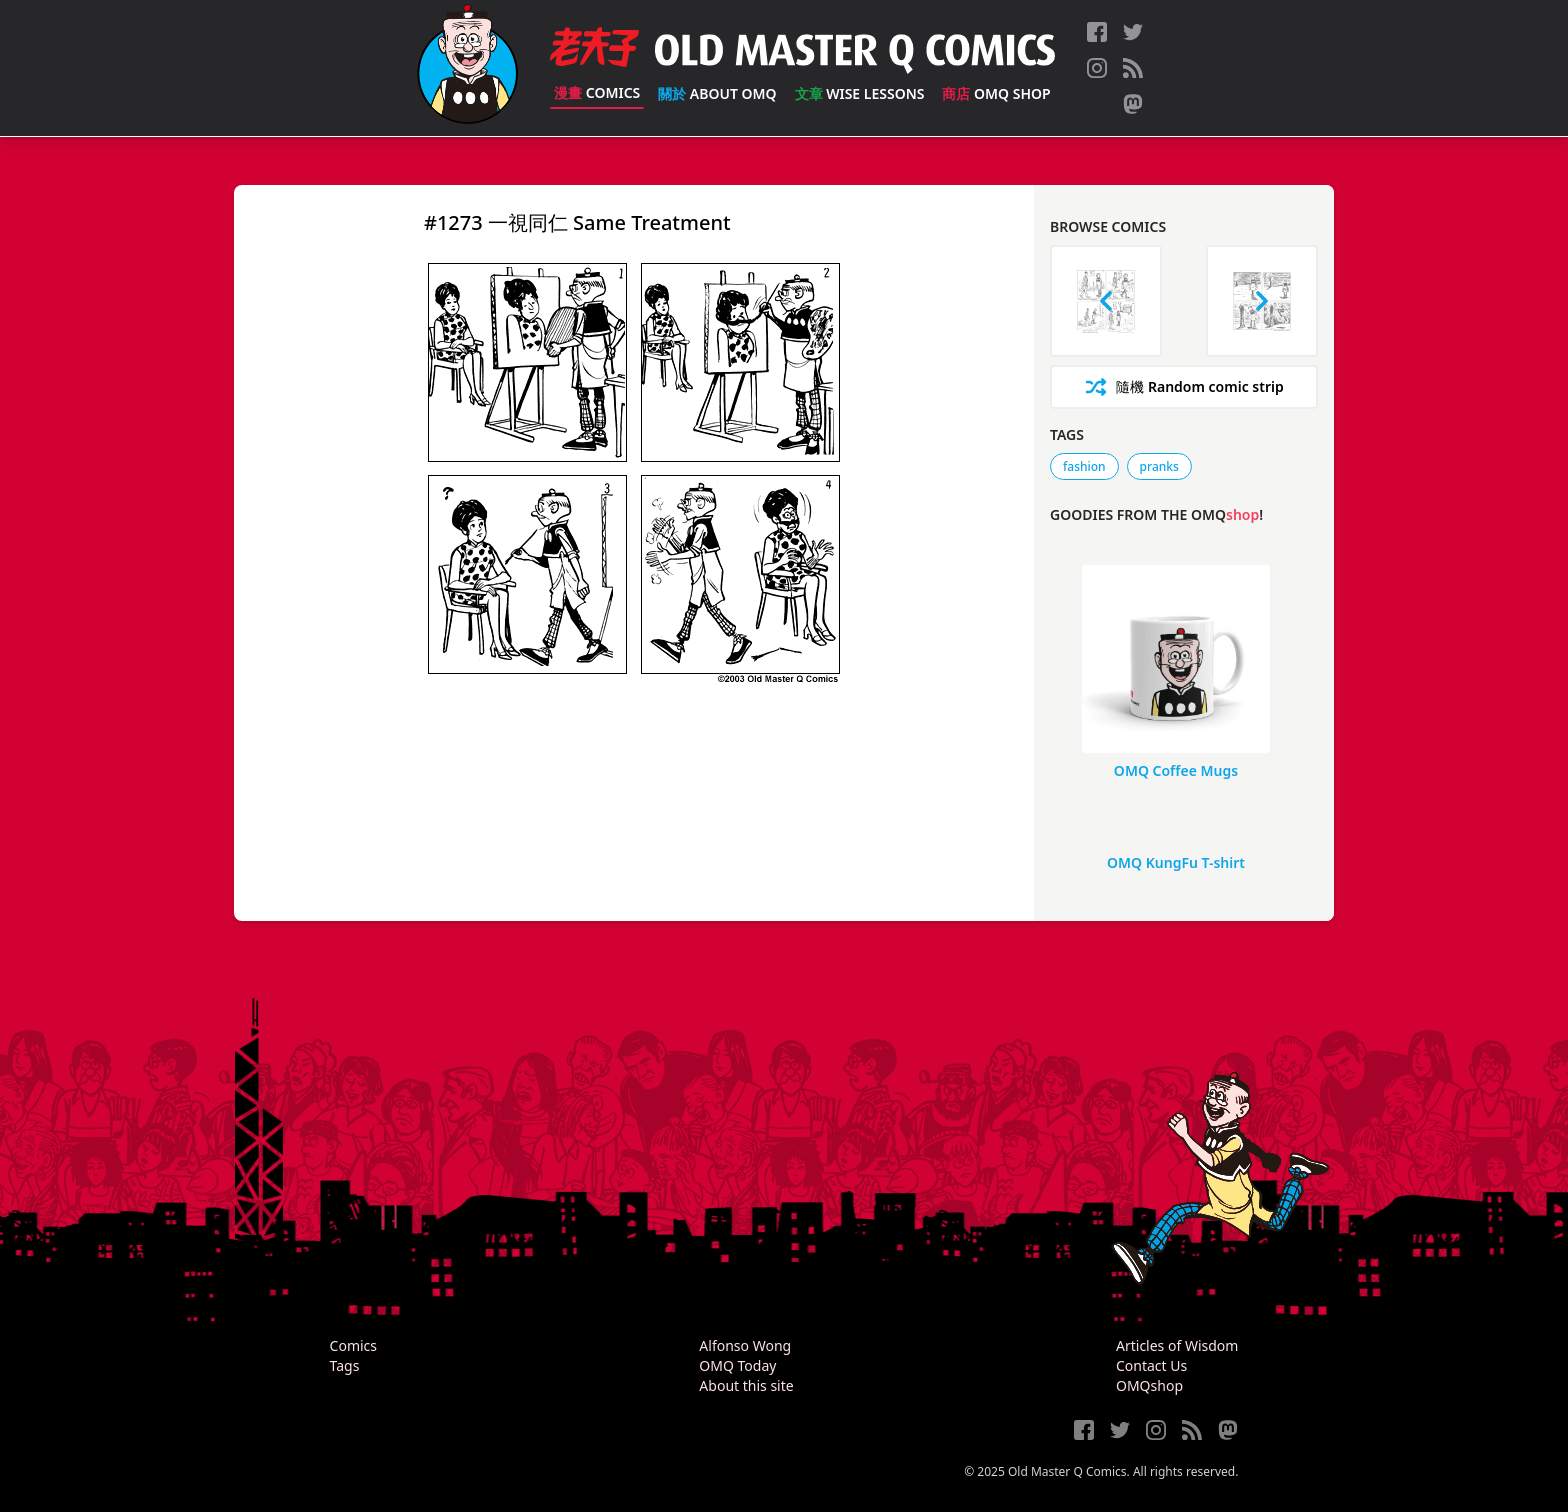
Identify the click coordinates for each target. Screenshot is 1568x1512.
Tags (345, 1365)
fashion (1084, 466)
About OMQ (717, 93)
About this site (746, 1385)
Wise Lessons (860, 93)
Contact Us (1151, 1365)
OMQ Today (737, 1365)
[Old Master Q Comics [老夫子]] (467, 68)
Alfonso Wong (745, 1345)
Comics (597, 92)
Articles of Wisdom (1177, 1345)
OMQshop (1149, 1385)
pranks (1159, 466)
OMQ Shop (996, 93)
